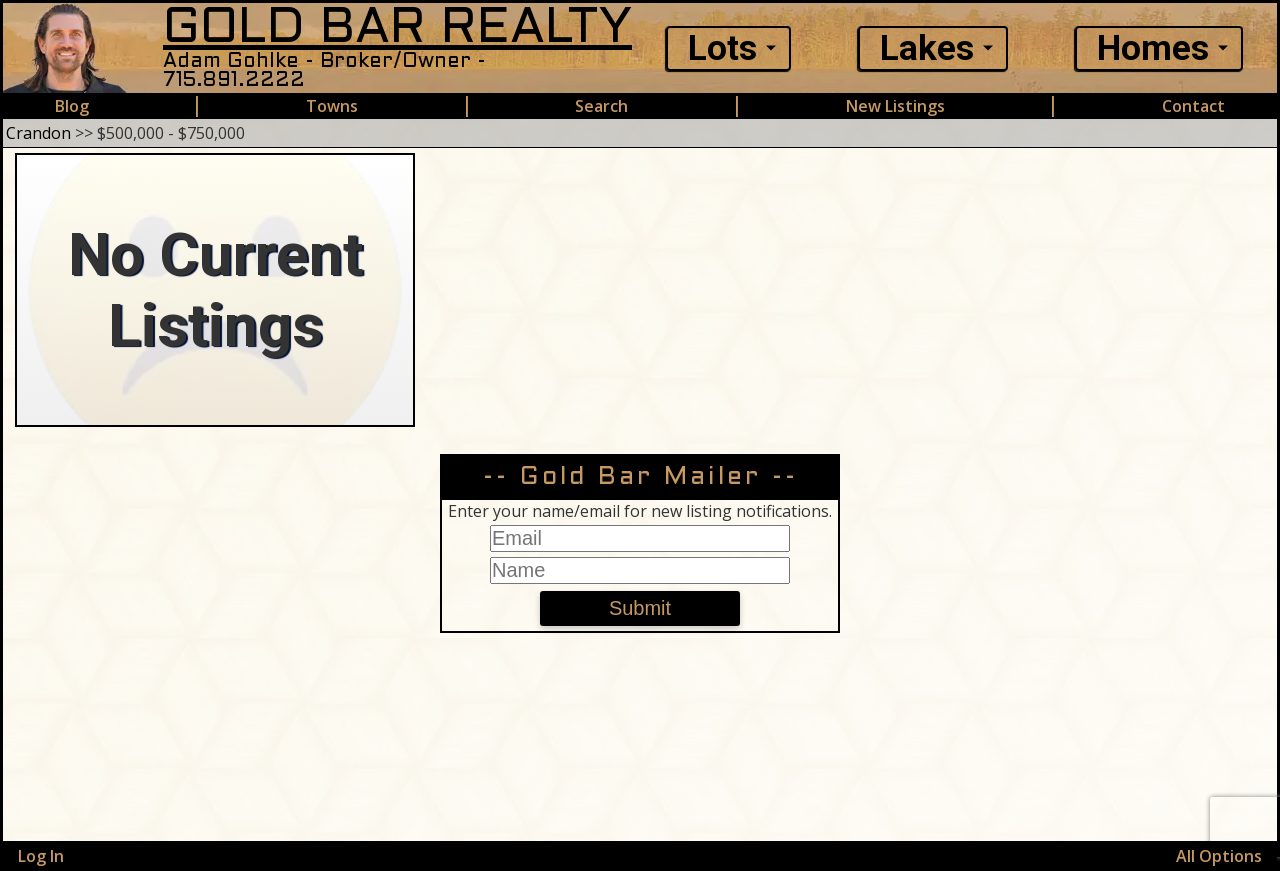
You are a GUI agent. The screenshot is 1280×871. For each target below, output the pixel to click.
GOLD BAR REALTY (397, 29)
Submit (640, 608)
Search (601, 106)
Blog (72, 106)
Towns (332, 106)
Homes (1153, 48)
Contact (1193, 106)
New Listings (895, 106)
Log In (41, 856)
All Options (1219, 856)
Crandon (38, 133)
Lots (722, 48)
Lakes (927, 48)
